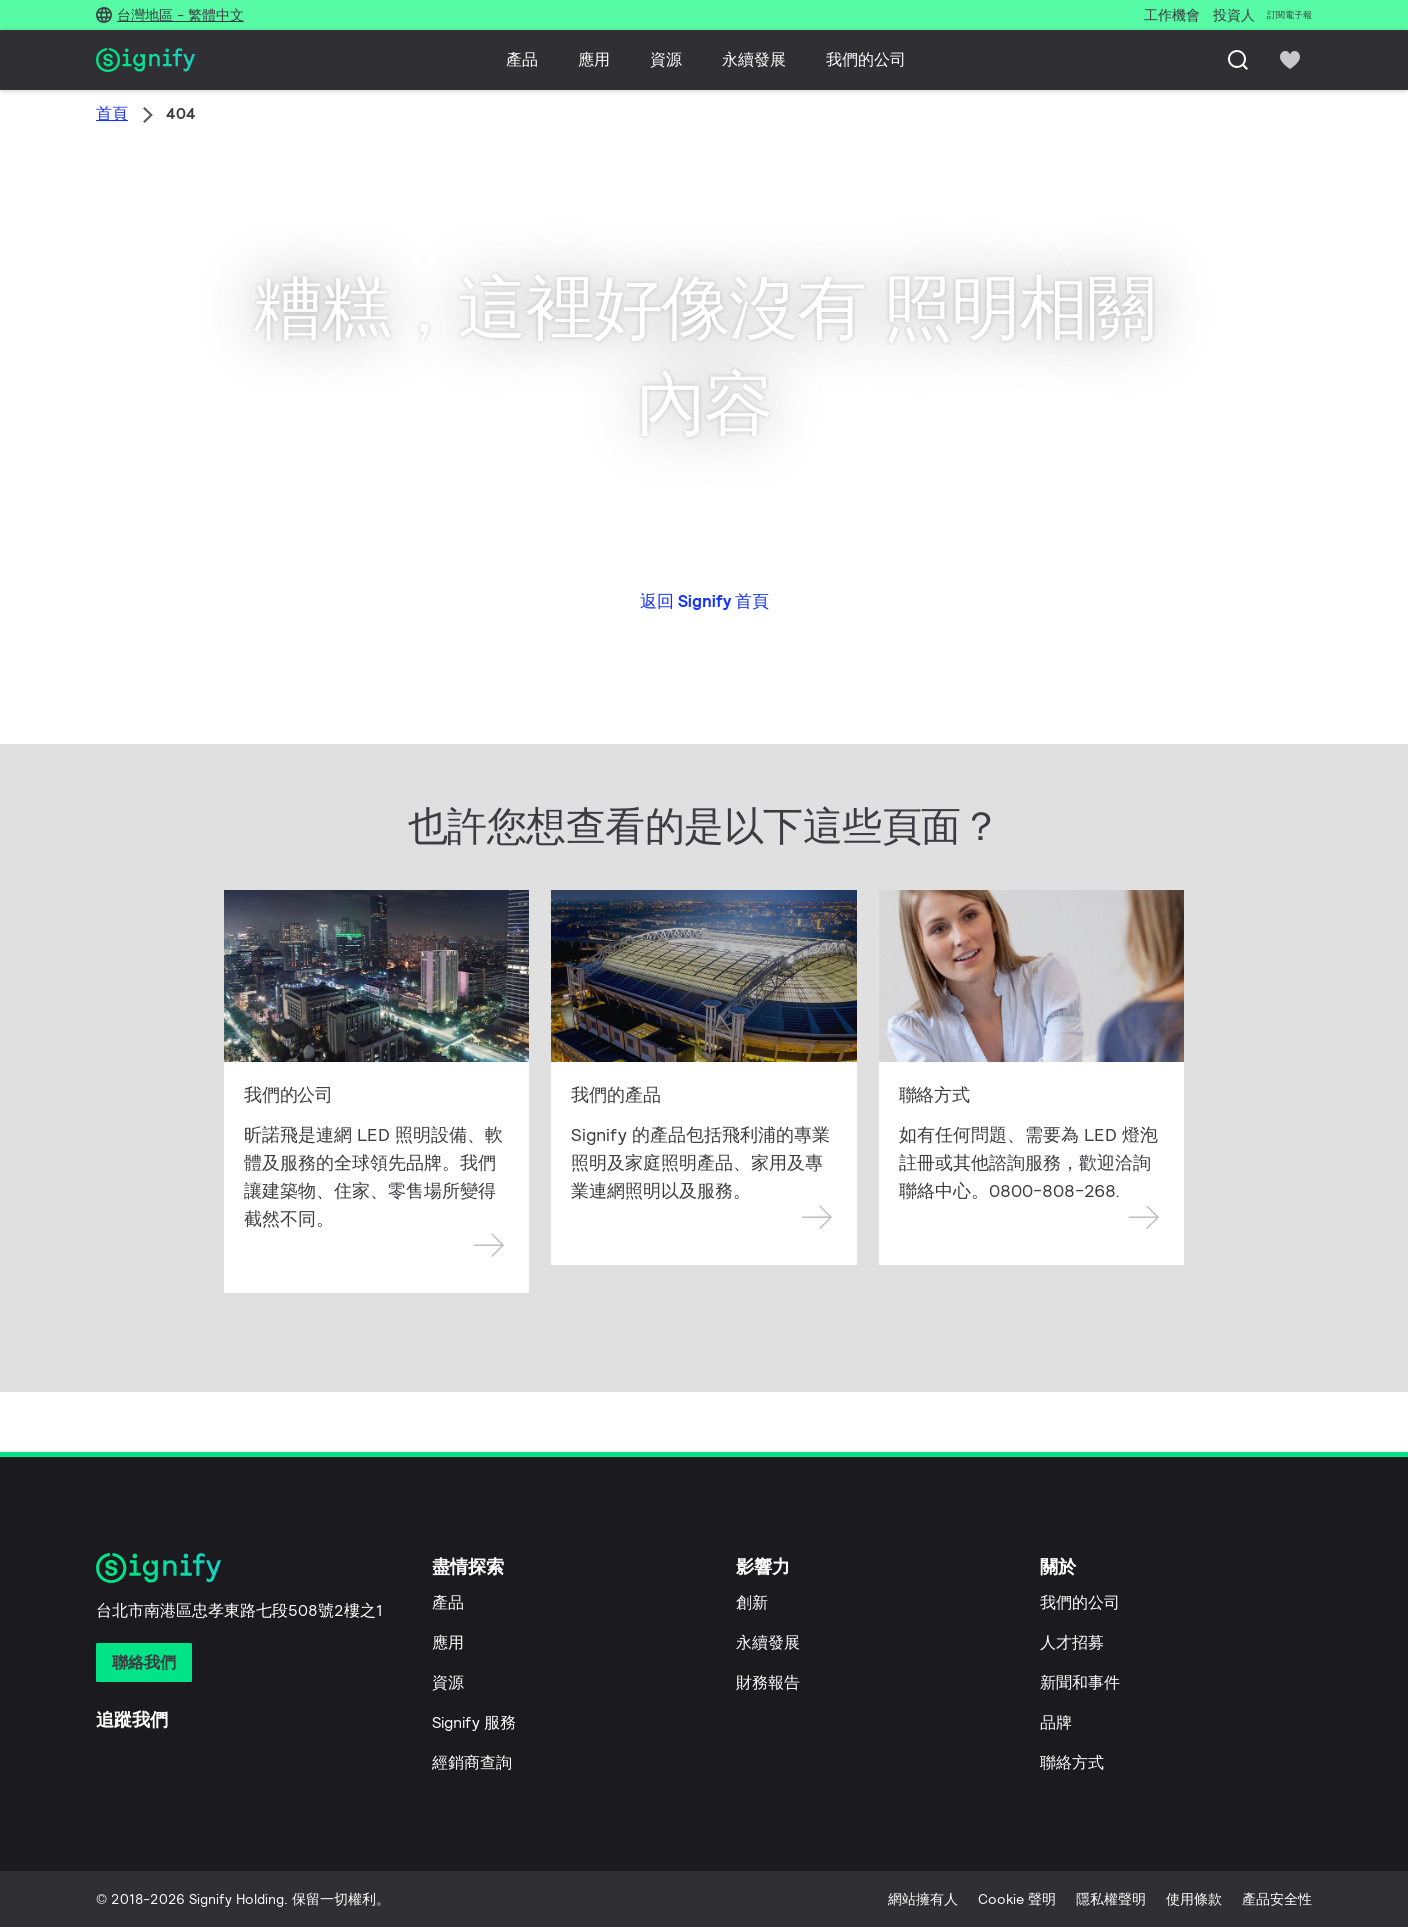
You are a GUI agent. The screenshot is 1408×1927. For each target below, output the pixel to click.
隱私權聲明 (1111, 1899)
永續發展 (754, 59)
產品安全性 (1277, 1899)
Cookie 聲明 (1017, 1899)
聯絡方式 (1072, 1762)
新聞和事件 (1080, 1682)
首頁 (112, 113)
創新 (752, 1602)
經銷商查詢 (472, 1762)
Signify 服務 (474, 1722)
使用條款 (1194, 1899)
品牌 (1056, 1722)
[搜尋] (1238, 60)
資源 (666, 59)
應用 (594, 59)
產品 (522, 59)
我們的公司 (866, 59)
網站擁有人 (923, 1899)
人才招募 (1072, 1642)
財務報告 (768, 1682)
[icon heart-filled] (1290, 60)
